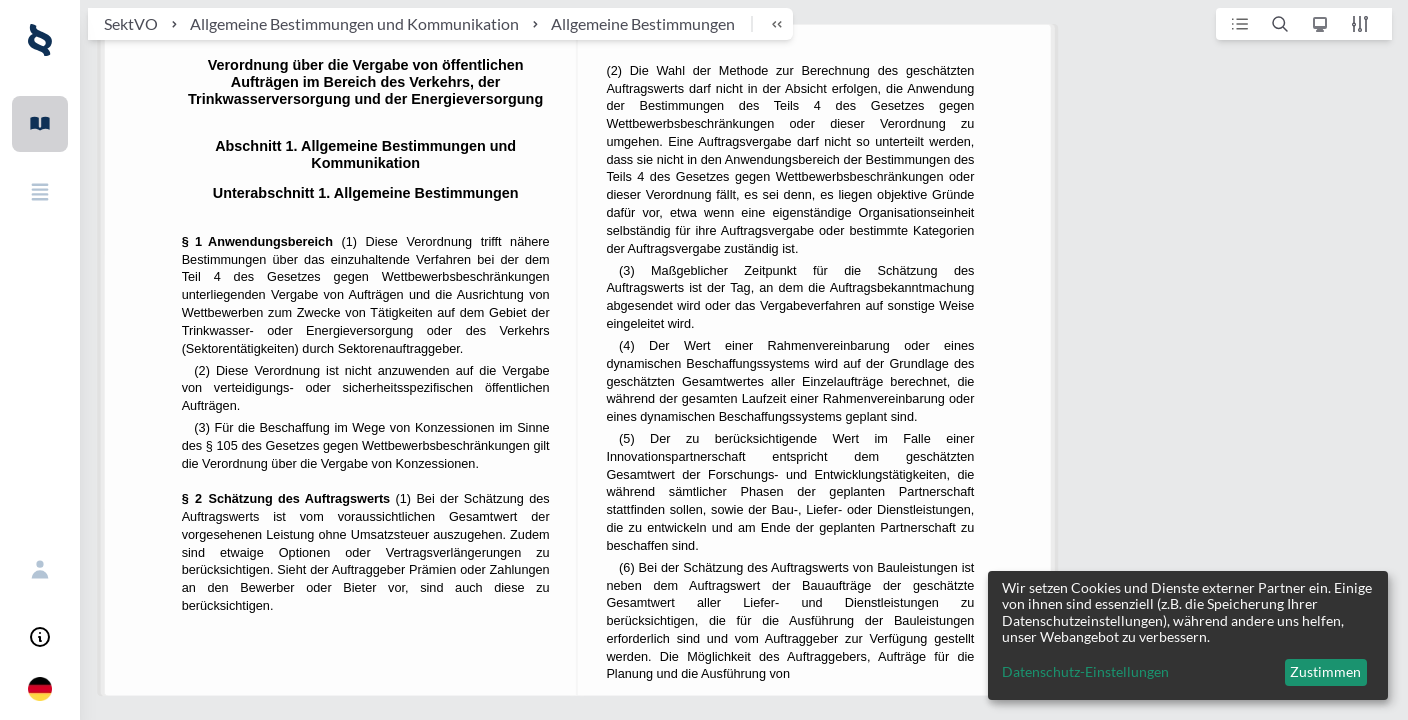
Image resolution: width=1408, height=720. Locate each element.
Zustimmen (1325, 671)
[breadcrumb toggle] (768, 24)
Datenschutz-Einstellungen (1085, 672)
